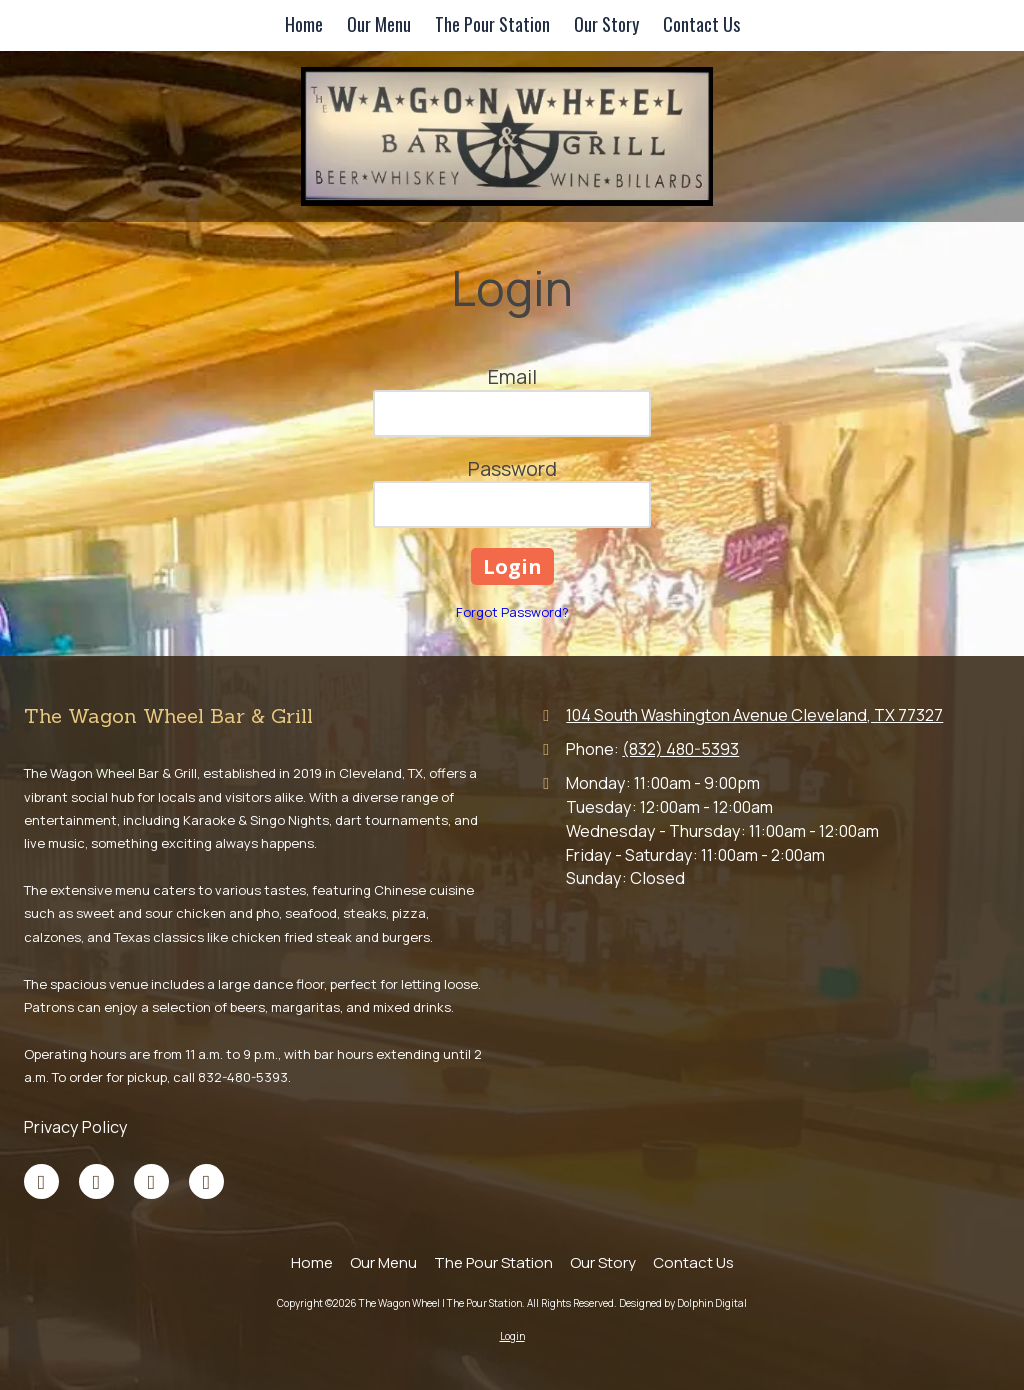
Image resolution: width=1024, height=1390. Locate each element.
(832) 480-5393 (680, 749)
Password (512, 468)
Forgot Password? (512, 612)
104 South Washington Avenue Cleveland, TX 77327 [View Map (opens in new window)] (754, 715)
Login (512, 1336)
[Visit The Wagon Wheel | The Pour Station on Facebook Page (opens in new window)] (41, 1181)
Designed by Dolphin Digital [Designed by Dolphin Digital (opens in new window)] (683, 1303)
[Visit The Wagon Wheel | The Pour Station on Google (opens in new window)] (96, 1181)
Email (512, 376)
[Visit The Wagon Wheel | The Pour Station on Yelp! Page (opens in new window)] (206, 1181)
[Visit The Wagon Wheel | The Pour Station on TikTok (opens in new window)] (151, 1181)
